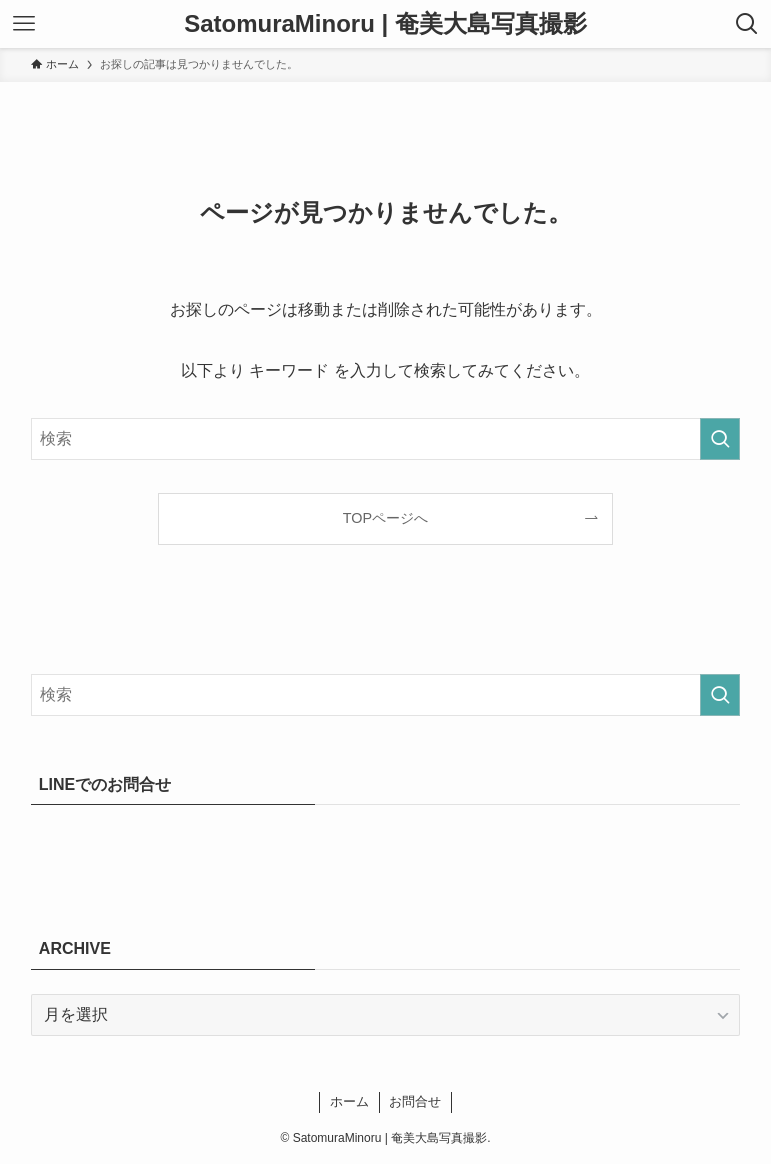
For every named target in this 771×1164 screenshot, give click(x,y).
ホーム (349, 1101)
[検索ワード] (385, 439)
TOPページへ (385, 518)
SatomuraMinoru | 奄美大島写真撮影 (385, 24)
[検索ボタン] (747, 24)
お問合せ (415, 1101)
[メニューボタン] (24, 24)
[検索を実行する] (720, 439)
